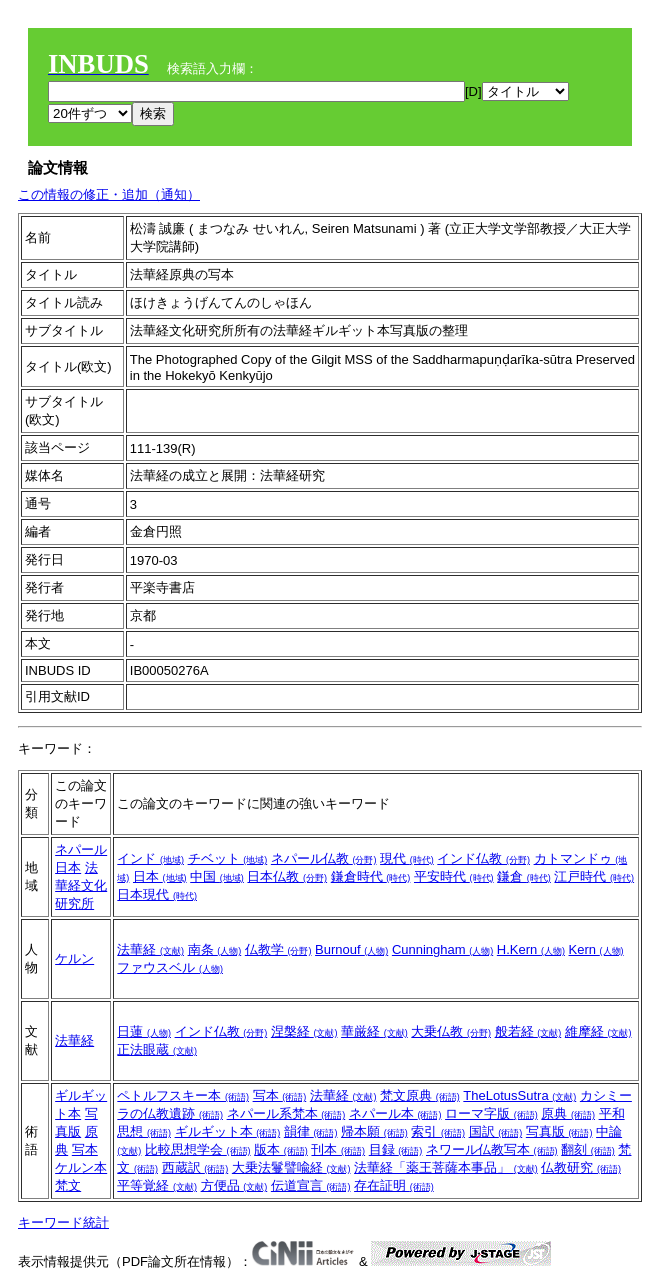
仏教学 (278, 949)
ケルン (74, 958)
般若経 (528, 1031)
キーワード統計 (63, 1222)
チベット (228, 858)
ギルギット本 (228, 1131)
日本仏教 (287, 876)
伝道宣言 (311, 1185)
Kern (596, 949)
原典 (568, 1113)
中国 (217, 876)
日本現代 (157, 894)
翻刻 (588, 1149)
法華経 (150, 949)
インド (150, 858)
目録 (396, 1149)
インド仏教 (483, 858)
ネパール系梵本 (286, 1113)
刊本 (338, 1149)
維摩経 (598, 1031)
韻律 (311, 1131)
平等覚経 (157, 1185)
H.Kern (531, 949)
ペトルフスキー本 (183, 1095)
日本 (68, 867)
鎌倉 (524, 876)
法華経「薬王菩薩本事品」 (446, 1167)
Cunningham (442, 949)
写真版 (559, 1131)
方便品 (234, 1185)
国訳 (496, 1131)
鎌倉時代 (371, 876)
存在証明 (394, 1185)
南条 (215, 949)
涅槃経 (304, 1031)
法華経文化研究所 (81, 885)
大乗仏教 (451, 1031)
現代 (407, 858)
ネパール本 (395, 1113)
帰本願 (374, 1131)
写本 (85, 1149)
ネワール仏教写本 (492, 1149)
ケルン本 (81, 1167)
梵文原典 (420, 1095)
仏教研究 (581, 1167)
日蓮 (144, 1031)
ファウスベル (170, 967)
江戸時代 (594, 876)
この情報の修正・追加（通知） (109, 194)
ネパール (81, 849)
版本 (281, 1149)
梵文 (68, 1185)
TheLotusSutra (519, 1095)
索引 (438, 1131)
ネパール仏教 (324, 858)
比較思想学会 (198, 1149)
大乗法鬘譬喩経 (291, 1167)
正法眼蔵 (157, 1049)
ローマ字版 (491, 1113)
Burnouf (351, 949)
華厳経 (374, 1031)
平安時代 (454, 876)
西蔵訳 (195, 1167)
